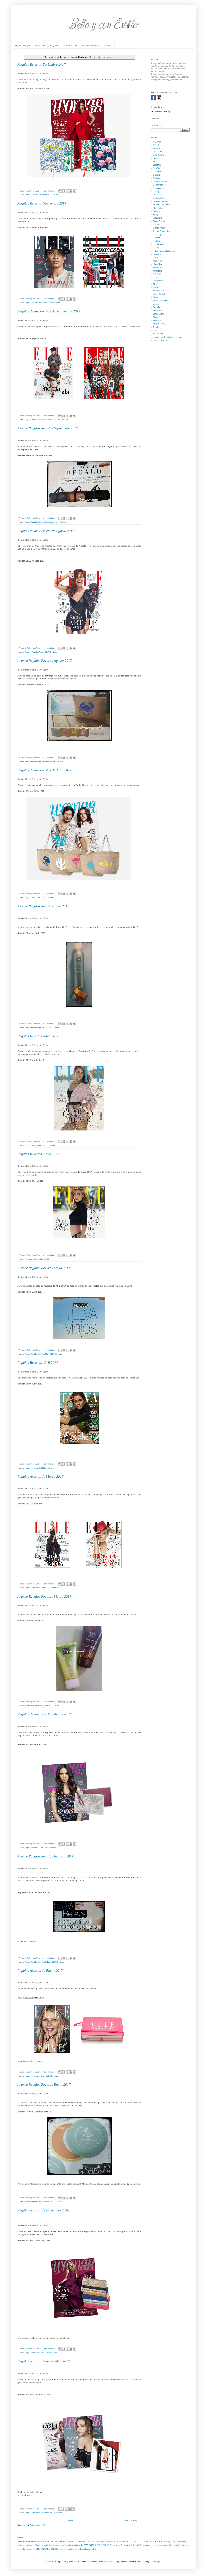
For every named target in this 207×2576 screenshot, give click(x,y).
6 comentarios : (49, 518)
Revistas (56, 195)
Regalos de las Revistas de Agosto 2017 (46, 531)
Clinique (156, 175)
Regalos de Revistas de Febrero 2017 (44, 1714)
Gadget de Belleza (90, 45)
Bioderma (157, 165)
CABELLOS (49, 2541)
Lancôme (157, 254)
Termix (156, 327)
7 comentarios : (49, 1584)
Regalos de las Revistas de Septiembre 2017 (49, 311)
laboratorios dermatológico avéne (167, 337)
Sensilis (156, 307)
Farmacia (160, 2541)
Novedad (88, 2545)
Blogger (157, 2561)
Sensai (156, 304)
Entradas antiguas (132, 2521)
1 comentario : (48, 2509)
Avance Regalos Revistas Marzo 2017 (44, 1596)
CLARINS (157, 168)
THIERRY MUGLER (161, 324)
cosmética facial (47, 2548)
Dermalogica (158, 188)
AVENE (156, 145)
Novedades (40, 45)
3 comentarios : (49, 757)
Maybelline (157, 264)
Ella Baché (157, 208)
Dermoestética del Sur (113, 2542)
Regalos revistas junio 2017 (36, 1145)
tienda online (90, 2549)
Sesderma (157, 311)
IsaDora (156, 241)
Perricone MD (159, 281)
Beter (155, 162)
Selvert (156, 297)
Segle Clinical (159, 294)
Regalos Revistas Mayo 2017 (38, 1154)
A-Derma (157, 142)
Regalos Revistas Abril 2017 (38, 1362)
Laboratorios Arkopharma (164, 251)
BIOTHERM (158, 152)
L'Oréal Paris (158, 244)
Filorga (156, 214)
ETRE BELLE (159, 198)
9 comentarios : (49, 1958)
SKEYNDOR (158, 291)
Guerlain (156, 238)
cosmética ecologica (27, 2549)
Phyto (155, 284)
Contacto (108, 45)
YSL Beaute (158, 334)
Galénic (156, 224)
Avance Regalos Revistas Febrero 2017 (45, 1856)
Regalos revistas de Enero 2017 (40, 1970)
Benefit (156, 158)
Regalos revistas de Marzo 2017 (40, 1476)
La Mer (156, 248)
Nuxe (155, 277)
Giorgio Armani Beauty (163, 231)
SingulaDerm (158, 314)
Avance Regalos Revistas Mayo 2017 (44, 1268)
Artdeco (156, 148)
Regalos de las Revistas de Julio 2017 (44, 770)
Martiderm (157, 261)
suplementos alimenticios (74, 2549)
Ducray (156, 191)
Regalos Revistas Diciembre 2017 (42, 64)
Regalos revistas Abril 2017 (36, 1468)
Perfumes (54, 45)
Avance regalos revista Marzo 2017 (39, 1706)
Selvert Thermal (160, 301)
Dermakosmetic (160, 185)
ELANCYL (157, 195)
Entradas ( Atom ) (37, 2525)
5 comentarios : (49, 191)
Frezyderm (157, 218)
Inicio (70, 2521)
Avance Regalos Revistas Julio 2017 (43, 906)
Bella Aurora (158, 155)
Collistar (156, 178)
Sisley (155, 317)
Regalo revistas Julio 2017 (35, 898)
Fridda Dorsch (159, 221)
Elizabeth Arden (160, 201)
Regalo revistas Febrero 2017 (36, 1848)
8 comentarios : (49, 1255)
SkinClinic (157, 320)
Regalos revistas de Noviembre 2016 (44, 2361)
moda (61, 2549)
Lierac (155, 257)
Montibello (157, 271)
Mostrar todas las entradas (101, 57)
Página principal (22, 45)
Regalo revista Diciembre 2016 (37, 2353)
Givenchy (157, 234)
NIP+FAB (157, 274)
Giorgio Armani (159, 228)
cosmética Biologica (180, 2545)
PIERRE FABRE (102, 2545)
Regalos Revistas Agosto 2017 (37, 652)
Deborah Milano (160, 181)
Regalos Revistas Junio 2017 (38, 1036)
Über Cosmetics (160, 340)
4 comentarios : (49, 648)
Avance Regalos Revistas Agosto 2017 (45, 660)
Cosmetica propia (98, 2542)
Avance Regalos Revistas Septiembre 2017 (48, 428)
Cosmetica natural (83, 2541)
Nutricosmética (70, 45)
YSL (155, 330)
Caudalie (157, 171)
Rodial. (156, 287)
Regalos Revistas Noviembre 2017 (42, 203)
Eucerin (156, 211)
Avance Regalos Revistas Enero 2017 (44, 2084)
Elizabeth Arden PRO (162, 205)
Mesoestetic (158, 268)
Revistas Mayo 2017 (41, 1259)
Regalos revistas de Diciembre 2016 (43, 2210)
